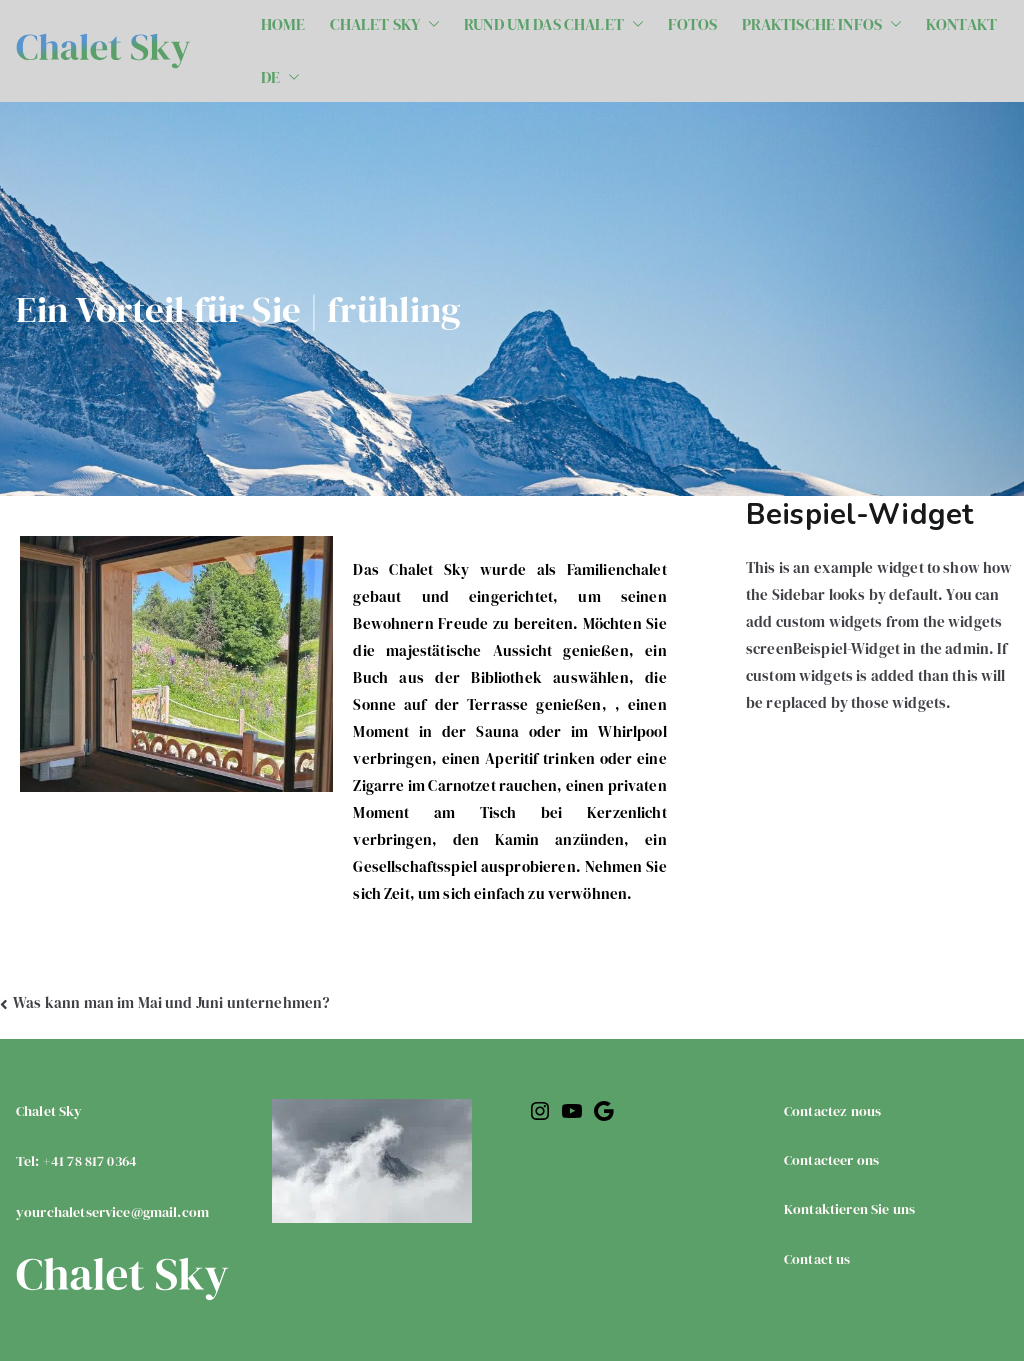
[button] (430, 24)
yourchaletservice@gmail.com (112, 1212)
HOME (283, 24)
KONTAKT (961, 24)
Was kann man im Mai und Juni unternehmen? (171, 1002)
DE (280, 77)
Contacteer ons (831, 1160)
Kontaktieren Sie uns (849, 1209)
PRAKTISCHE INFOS (822, 24)
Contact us (817, 1259)
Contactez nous (832, 1111)
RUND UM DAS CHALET (554, 24)
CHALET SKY (385, 24)
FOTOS (693, 24)
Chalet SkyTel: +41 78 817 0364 (112, 1161)
